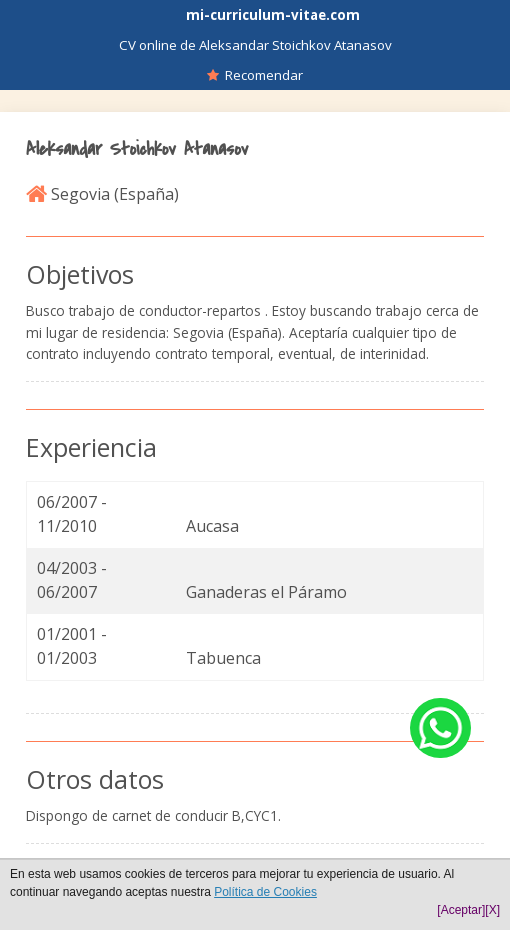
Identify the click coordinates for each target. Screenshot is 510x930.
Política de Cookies (265, 892)
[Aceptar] (461, 910)
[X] (492, 910)
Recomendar (255, 75)
